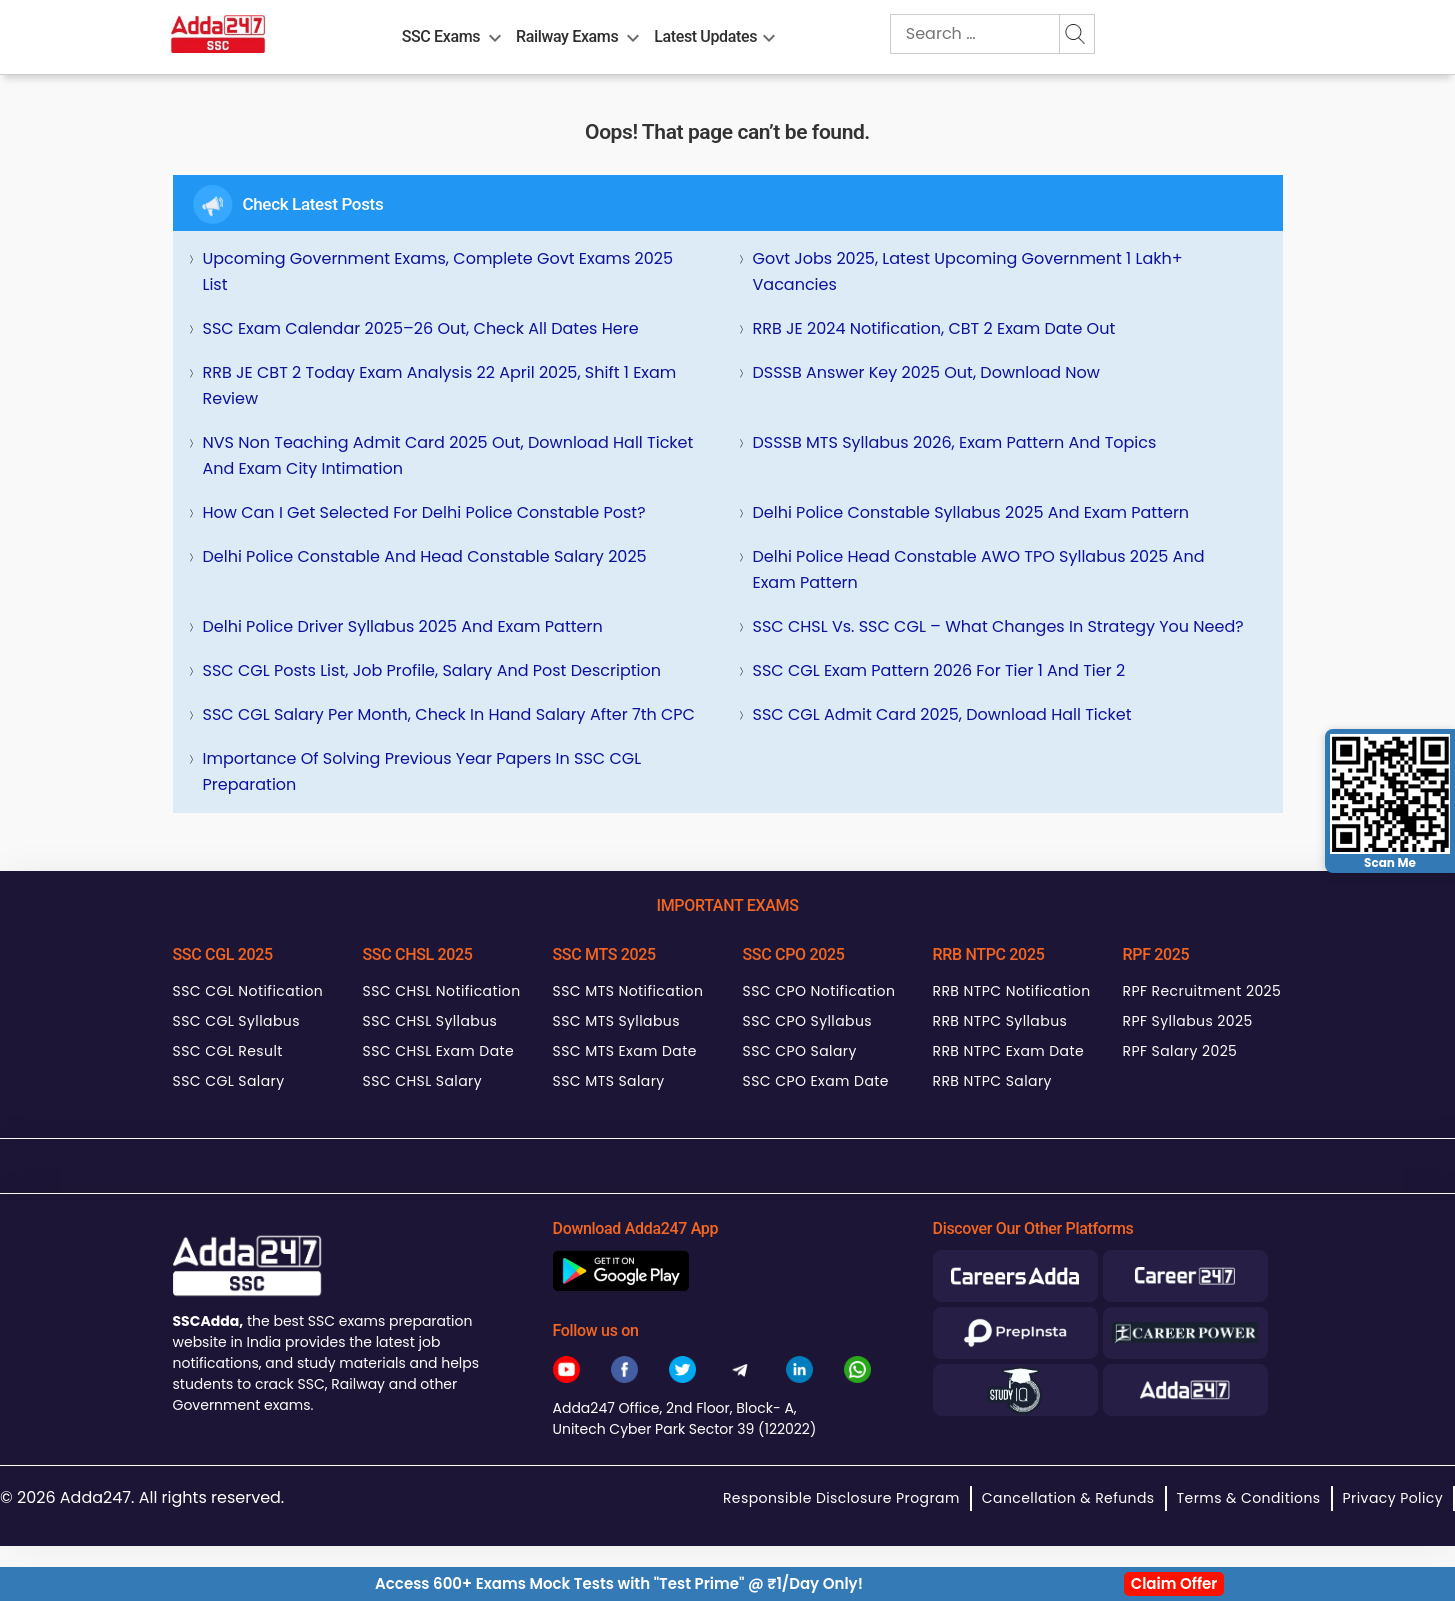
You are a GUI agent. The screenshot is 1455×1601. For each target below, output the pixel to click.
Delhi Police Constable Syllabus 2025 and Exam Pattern (971, 512)
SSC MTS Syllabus (616, 1021)
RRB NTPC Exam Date (1009, 1051)
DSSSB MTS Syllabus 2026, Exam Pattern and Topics (955, 442)
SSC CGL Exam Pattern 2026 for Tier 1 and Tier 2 (939, 670)
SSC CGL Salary (229, 1081)
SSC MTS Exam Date (625, 1051)
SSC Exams (441, 36)
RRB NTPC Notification (1012, 991)
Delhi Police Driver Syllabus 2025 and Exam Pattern (403, 626)
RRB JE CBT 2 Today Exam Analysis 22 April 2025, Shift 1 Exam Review (440, 385)
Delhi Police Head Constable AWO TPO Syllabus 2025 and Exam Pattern (979, 569)
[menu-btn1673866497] (495, 34)
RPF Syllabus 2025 (1188, 1021)
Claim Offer (1174, 1583)
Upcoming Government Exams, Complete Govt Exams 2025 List (438, 271)
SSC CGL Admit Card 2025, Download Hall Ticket (942, 714)
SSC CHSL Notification (442, 991)
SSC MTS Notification (628, 991)
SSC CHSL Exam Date (439, 1051)
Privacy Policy (1393, 1498)
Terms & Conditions (1249, 1498)
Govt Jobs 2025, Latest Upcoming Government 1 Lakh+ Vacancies (968, 271)
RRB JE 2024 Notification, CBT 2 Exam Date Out (934, 328)
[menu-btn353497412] (769, 34)
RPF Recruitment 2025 (1202, 991)
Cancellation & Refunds (1068, 1498)
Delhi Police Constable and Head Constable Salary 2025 (425, 556)
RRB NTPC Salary (992, 1081)
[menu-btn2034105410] (633, 34)
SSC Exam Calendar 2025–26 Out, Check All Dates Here (421, 328)
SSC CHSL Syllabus (430, 1021)
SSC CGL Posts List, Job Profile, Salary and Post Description (432, 670)
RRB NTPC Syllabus (1000, 1021)
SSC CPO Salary (800, 1051)
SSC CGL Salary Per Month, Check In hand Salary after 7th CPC (449, 714)
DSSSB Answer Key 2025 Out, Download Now (926, 372)
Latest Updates (705, 36)
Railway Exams (567, 36)
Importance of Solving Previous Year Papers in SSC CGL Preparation (422, 771)
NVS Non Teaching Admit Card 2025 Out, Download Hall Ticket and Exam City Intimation (448, 455)
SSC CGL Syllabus (236, 1021)
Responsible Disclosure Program (841, 1498)
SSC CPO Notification (819, 991)
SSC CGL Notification (248, 991)
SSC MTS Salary (609, 1081)
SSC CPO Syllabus (808, 1021)
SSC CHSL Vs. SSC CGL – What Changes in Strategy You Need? (998, 626)
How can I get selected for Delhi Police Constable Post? (424, 512)
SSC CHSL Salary (422, 1081)
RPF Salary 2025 (1180, 1051)
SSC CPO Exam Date (816, 1081)
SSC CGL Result (228, 1051)
